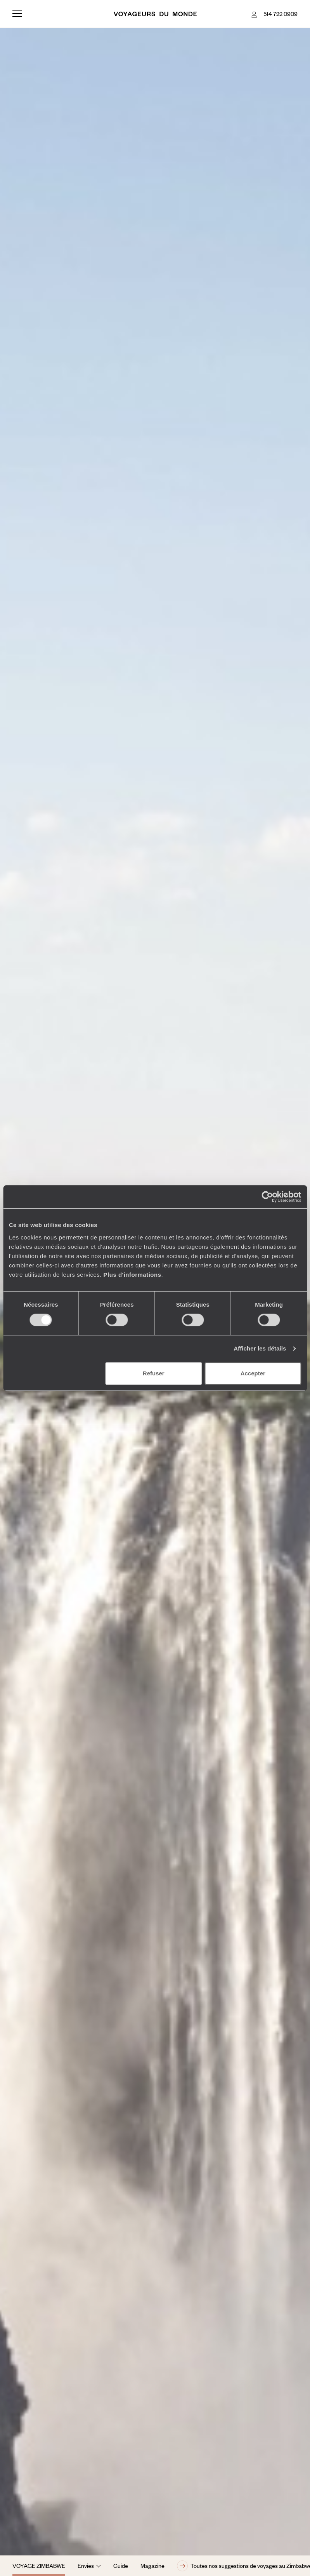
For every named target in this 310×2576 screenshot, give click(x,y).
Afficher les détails (260, 1348)
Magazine (152, 2565)
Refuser (154, 1373)
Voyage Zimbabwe (38, 2565)
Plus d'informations (132, 1274)
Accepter (253, 1373)
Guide (120, 2565)
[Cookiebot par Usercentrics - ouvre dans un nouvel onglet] (267, 1197)
